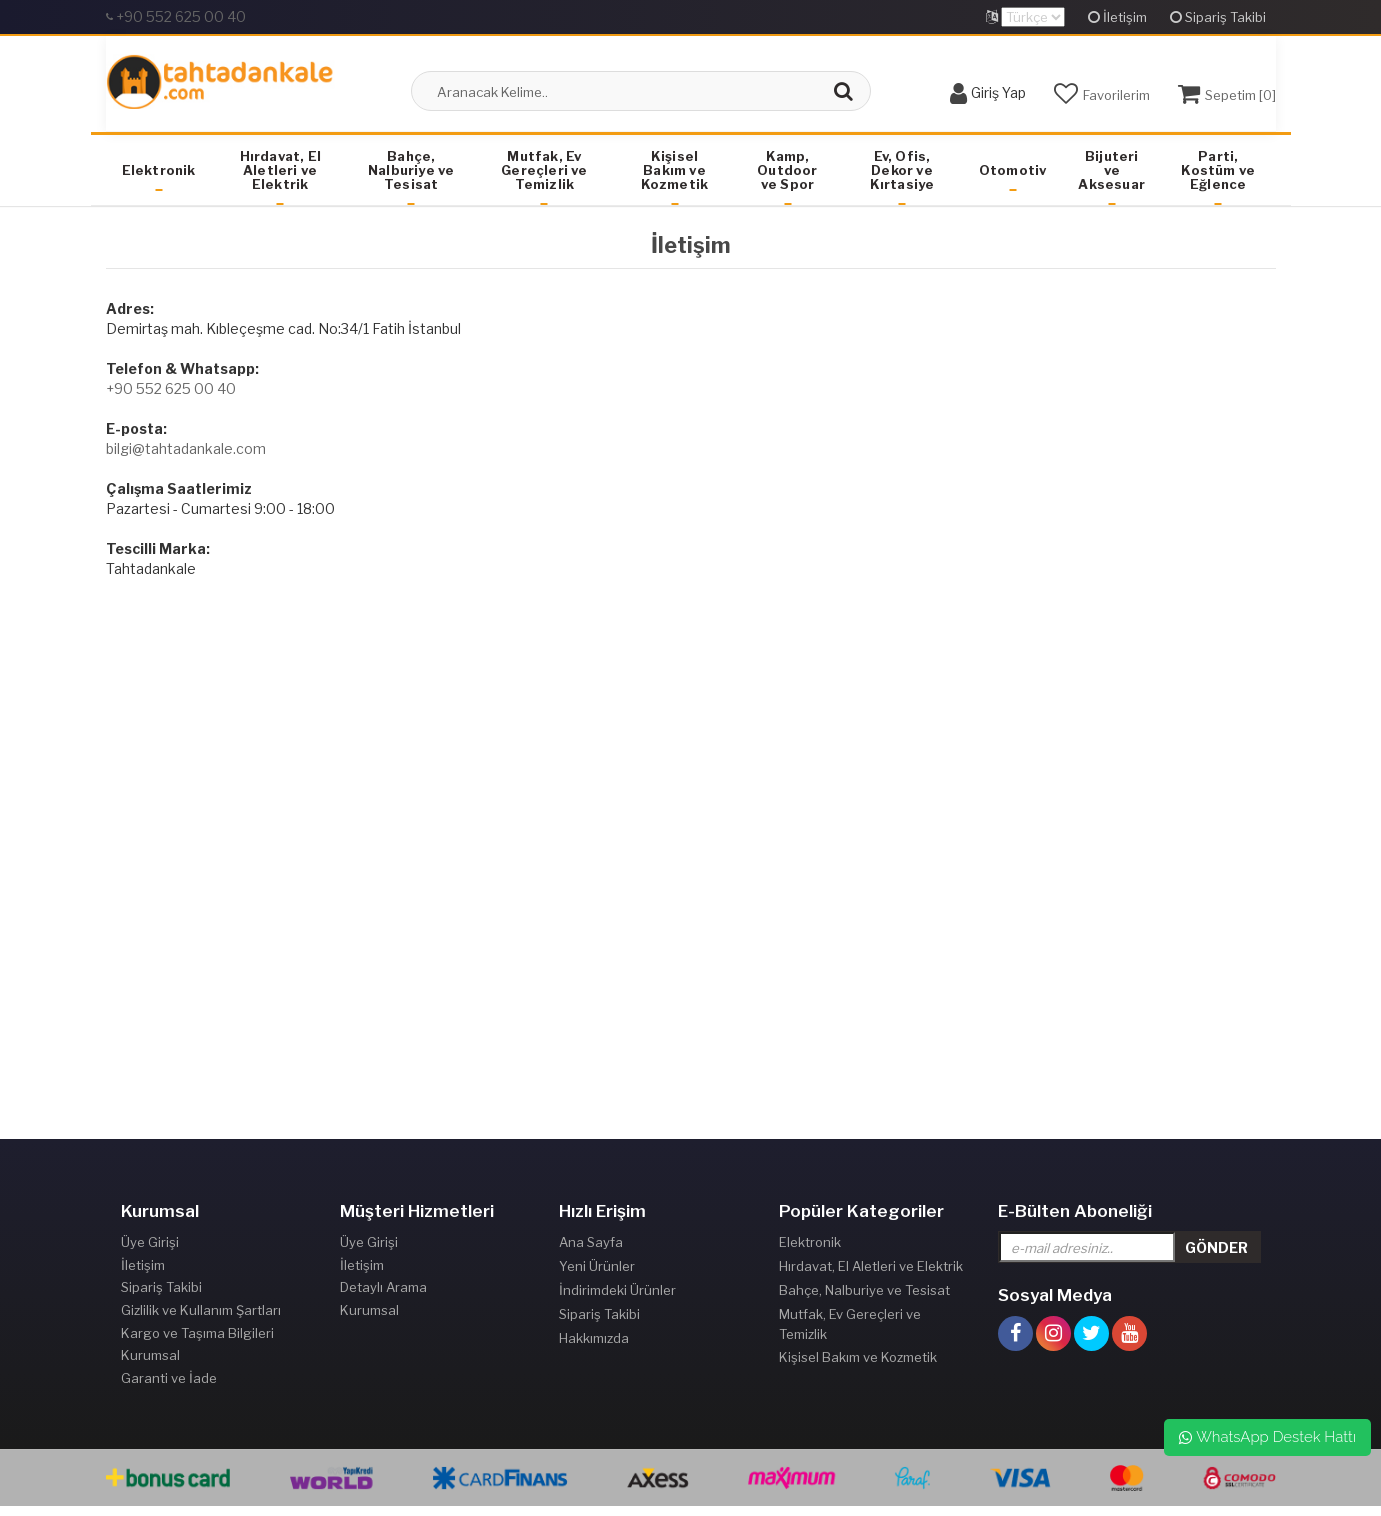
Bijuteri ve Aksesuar (1111, 170)
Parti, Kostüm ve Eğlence (1218, 170)
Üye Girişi (150, 1242)
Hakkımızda (594, 1338)
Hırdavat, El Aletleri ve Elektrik (280, 170)
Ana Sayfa (591, 1242)
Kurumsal (150, 1362)
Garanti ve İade (169, 1386)
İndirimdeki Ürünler (617, 1290)
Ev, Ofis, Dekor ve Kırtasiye (902, 170)
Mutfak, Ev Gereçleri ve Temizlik (544, 170)
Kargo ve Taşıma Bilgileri (197, 1338)
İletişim (1117, 17)
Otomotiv (1013, 170)
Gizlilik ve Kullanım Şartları (201, 1314)
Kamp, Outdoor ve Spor (787, 170)
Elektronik (159, 170)
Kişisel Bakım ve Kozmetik (675, 170)
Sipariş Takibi (1218, 17)
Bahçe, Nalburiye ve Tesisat (411, 170)
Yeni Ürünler (597, 1266)
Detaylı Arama (383, 1290)
